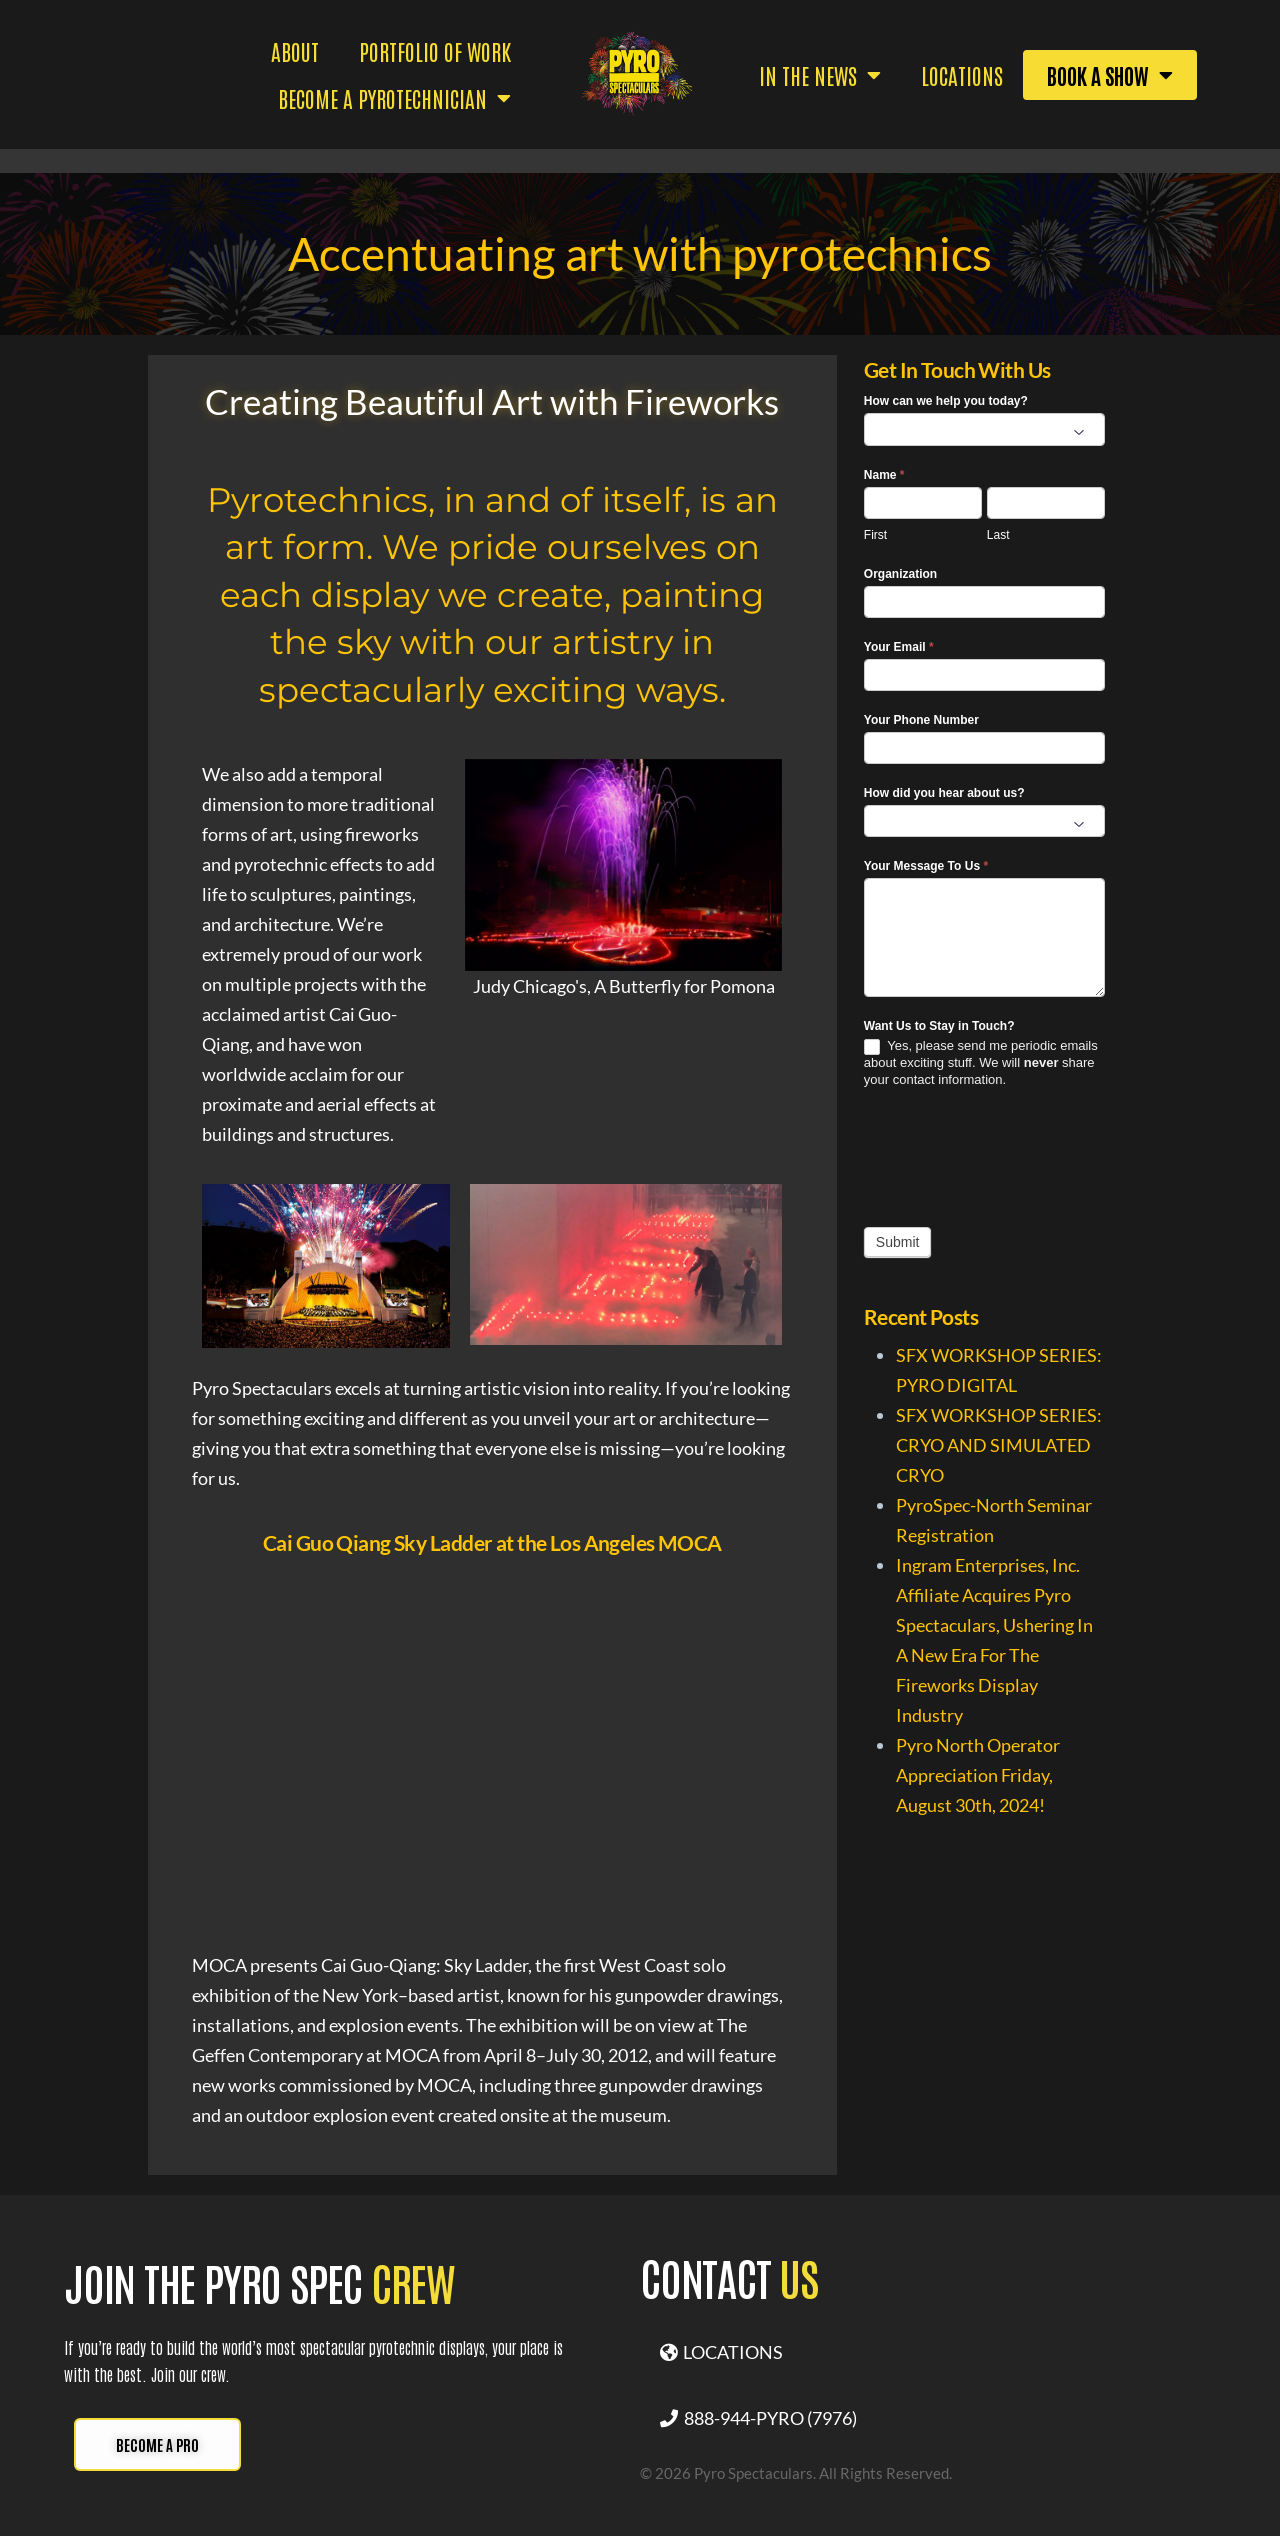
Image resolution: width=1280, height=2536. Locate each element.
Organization (900, 574)
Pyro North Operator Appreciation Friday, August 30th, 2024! (978, 1775)
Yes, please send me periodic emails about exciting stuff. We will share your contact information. (981, 1062)
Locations (962, 75)
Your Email (899, 647)
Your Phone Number (921, 720)
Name (884, 475)
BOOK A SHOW (1110, 75)
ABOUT (295, 51)
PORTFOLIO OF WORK (435, 51)
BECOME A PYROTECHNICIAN (394, 98)
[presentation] (1016, 1158)
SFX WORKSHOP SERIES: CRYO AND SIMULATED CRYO (999, 1445)
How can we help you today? (946, 401)
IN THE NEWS (820, 75)
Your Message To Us (926, 866)
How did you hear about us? (944, 793)
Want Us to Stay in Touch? (939, 1026)
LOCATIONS (721, 2352)
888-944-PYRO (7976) (758, 2418)
